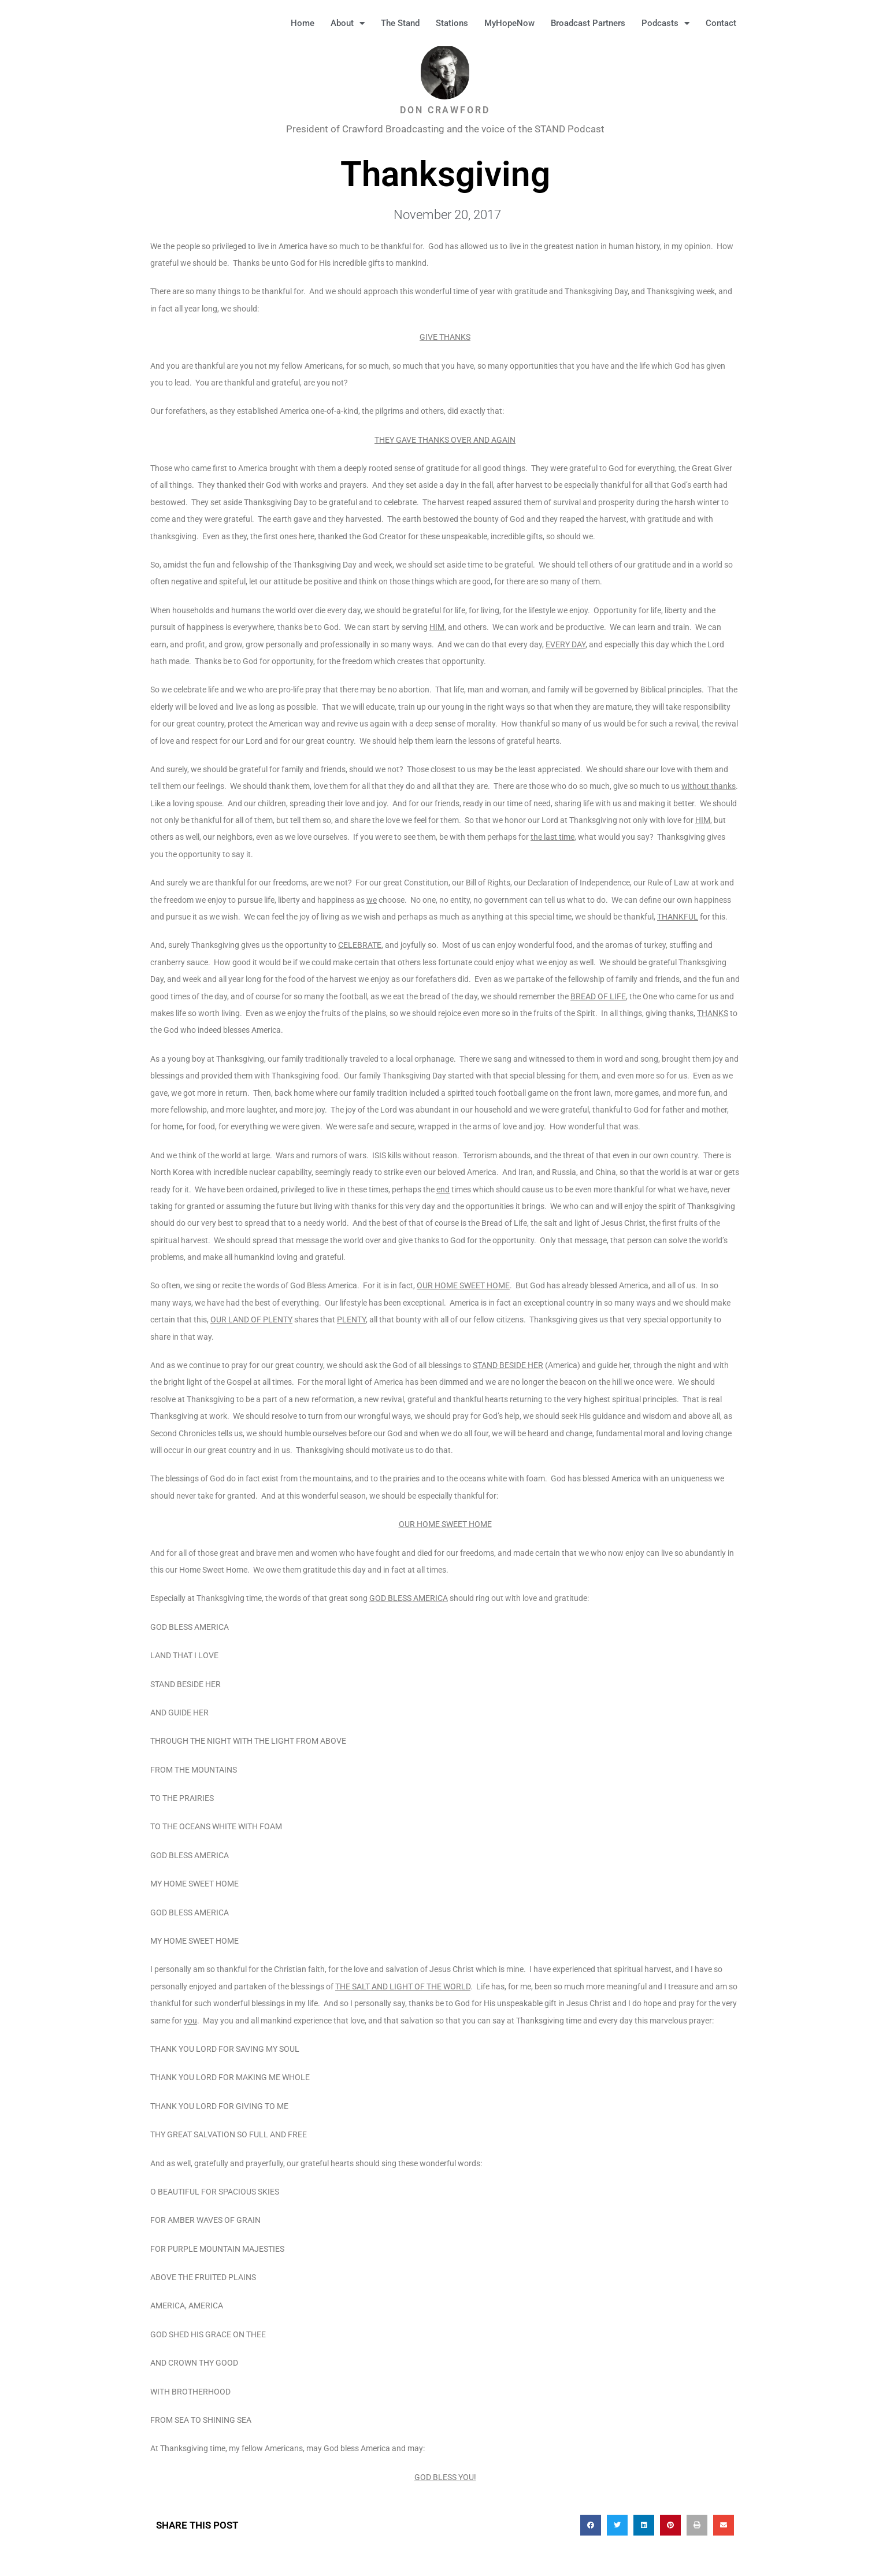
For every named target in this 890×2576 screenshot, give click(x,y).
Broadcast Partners (588, 23)
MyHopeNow (509, 23)
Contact (721, 23)
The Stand (400, 23)
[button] (762, 23)
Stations (452, 23)
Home (302, 23)
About (348, 23)
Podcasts (665, 23)
